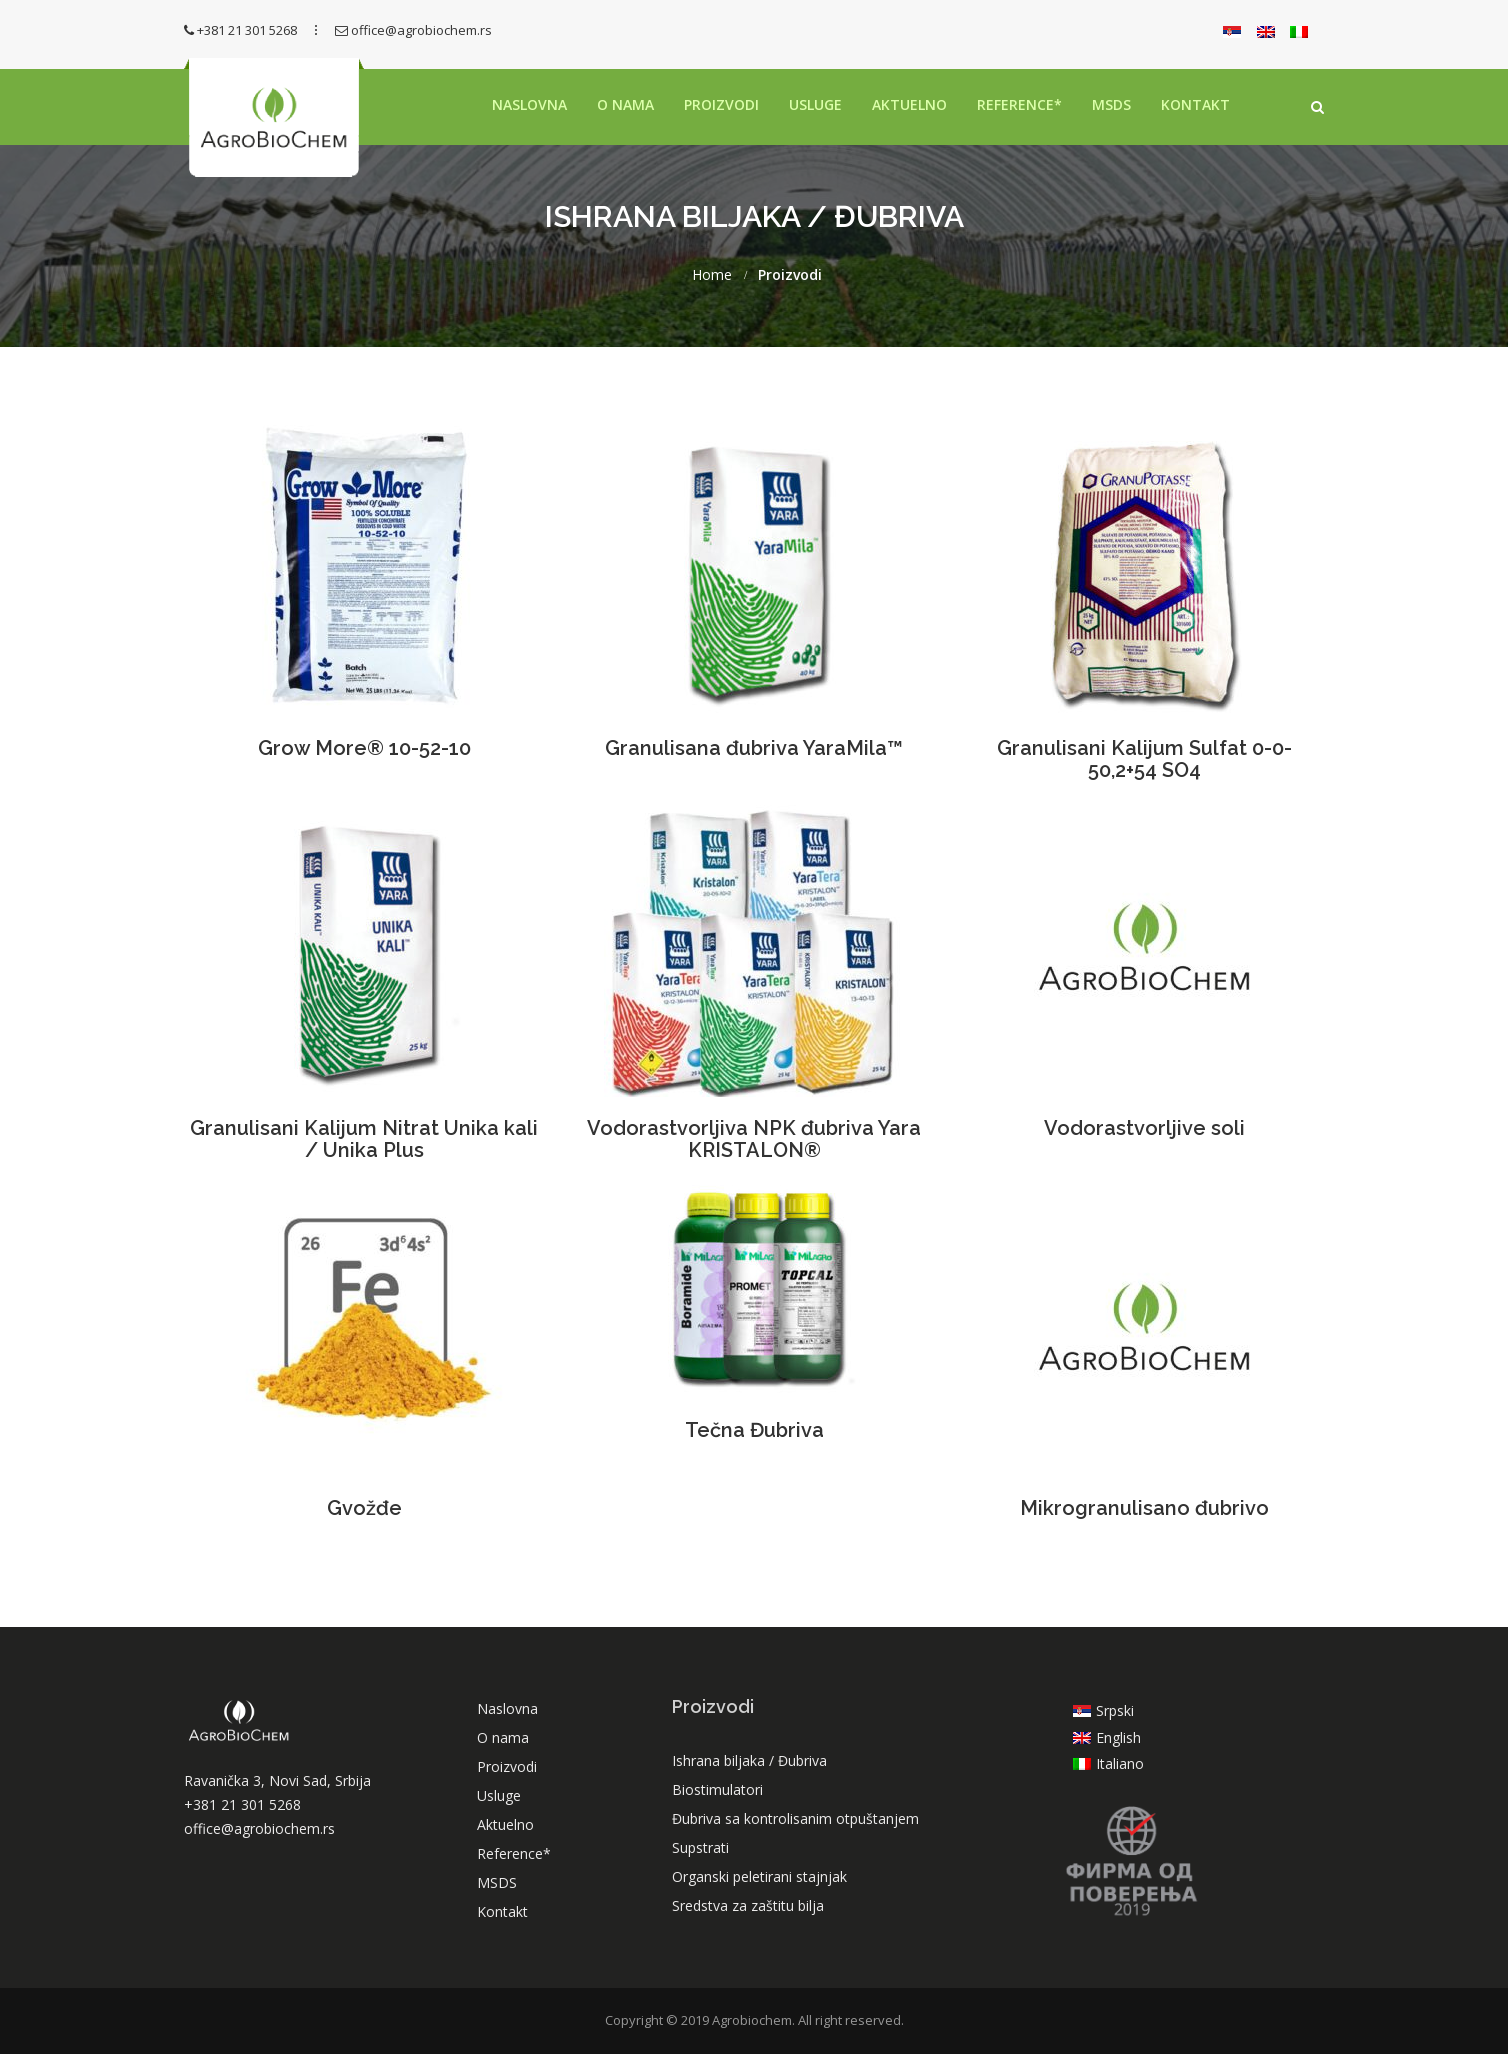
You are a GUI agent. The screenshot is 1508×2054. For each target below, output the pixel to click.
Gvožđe (364, 1508)
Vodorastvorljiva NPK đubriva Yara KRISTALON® (754, 1139)
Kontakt (1195, 104)
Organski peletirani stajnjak (759, 1876)
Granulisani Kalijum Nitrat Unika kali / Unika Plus (364, 1139)
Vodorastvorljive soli (1144, 1128)
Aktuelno (909, 104)
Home (712, 275)
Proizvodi (721, 104)
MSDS (1111, 104)
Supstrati (700, 1847)
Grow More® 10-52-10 (364, 748)
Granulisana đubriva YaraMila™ (754, 748)
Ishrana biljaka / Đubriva (749, 1760)
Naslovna (529, 104)
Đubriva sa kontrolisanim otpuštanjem (795, 1818)
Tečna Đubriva (754, 1430)
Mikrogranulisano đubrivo (1144, 1508)
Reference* (1019, 104)
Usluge (815, 104)
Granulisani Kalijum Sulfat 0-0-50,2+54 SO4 (1144, 759)
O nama (625, 104)
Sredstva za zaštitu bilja (748, 1905)
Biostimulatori (717, 1789)
